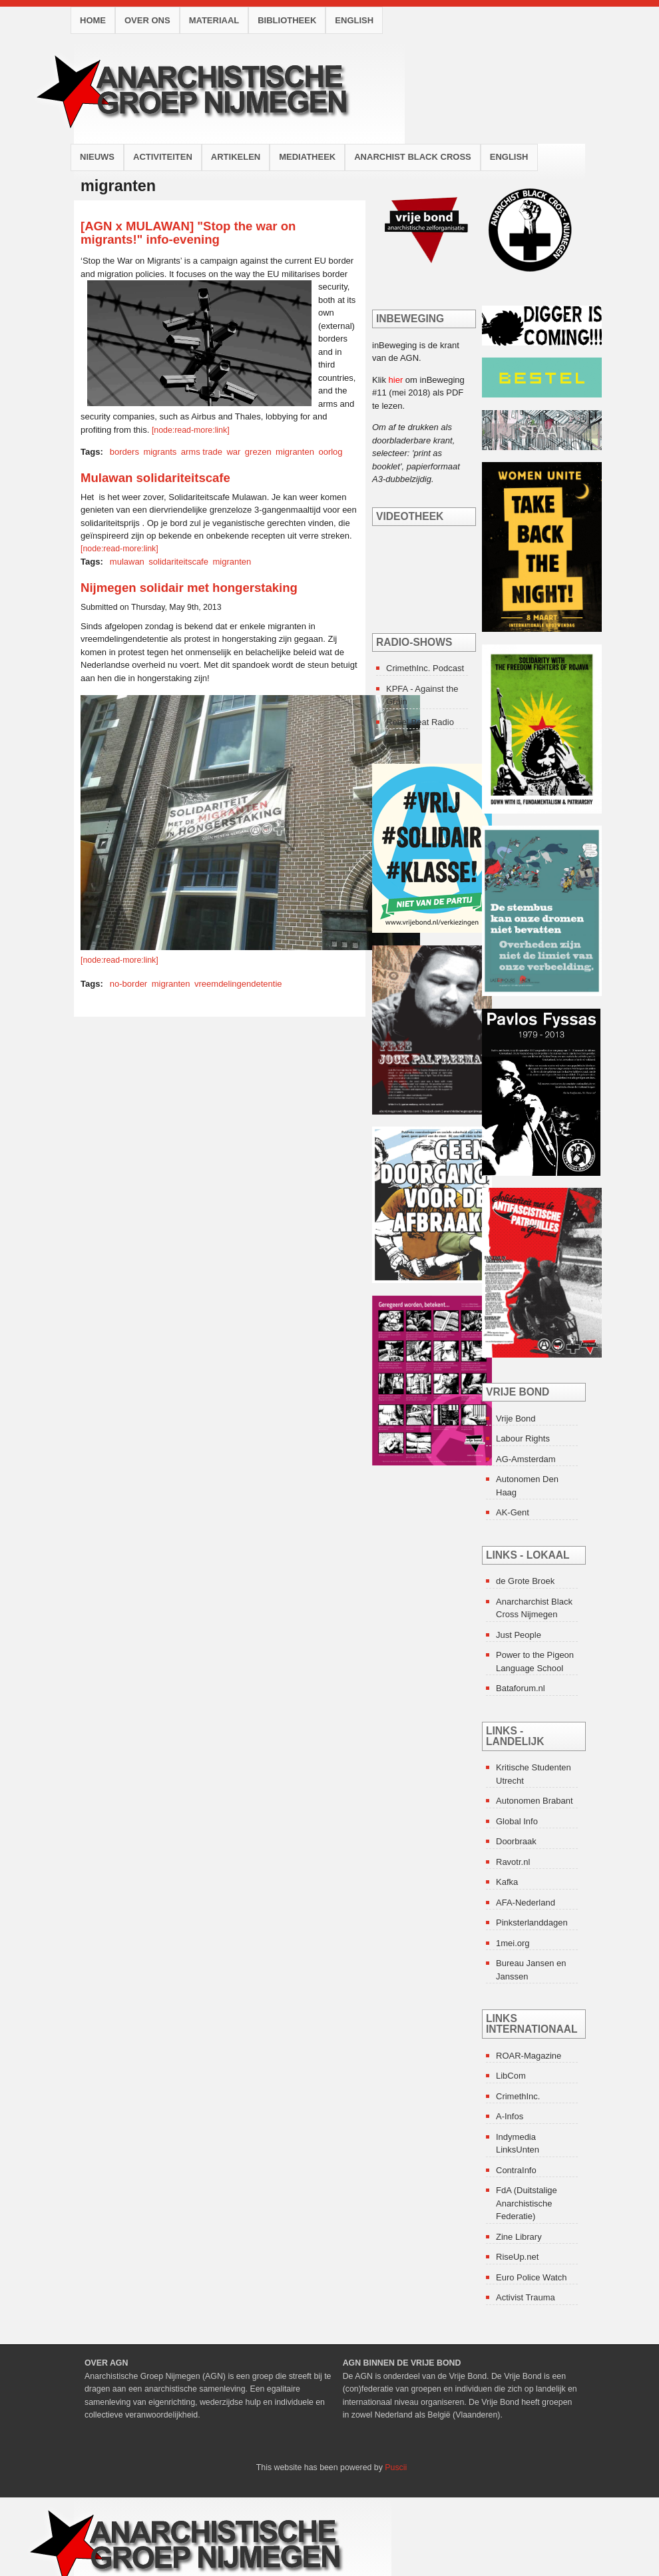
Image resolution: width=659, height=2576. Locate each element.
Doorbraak (516, 1841)
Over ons (147, 20)
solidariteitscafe (178, 562)
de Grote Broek (525, 1581)
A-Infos (509, 2116)
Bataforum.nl (520, 1688)
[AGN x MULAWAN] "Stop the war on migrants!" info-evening (188, 232)
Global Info (517, 1821)
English (354, 20)
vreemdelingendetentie (238, 984)
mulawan (127, 562)
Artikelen (235, 157)
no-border (128, 984)
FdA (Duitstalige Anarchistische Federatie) (526, 2203)
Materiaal (214, 20)
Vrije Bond (516, 1418)
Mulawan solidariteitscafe (155, 478)
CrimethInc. (518, 2096)
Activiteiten (162, 157)
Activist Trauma (525, 2297)
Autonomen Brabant (534, 1801)
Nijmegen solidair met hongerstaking (189, 588)
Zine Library (519, 2237)
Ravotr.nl (513, 1862)
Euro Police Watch (531, 2277)
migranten (295, 452)
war (233, 452)
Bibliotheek (287, 20)
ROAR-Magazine (528, 2056)
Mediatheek (307, 157)
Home (93, 20)
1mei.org (513, 1943)
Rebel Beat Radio (420, 722)
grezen (258, 452)
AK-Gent (512, 1512)
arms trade (201, 452)
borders (124, 452)
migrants (159, 452)
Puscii (396, 2467)
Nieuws (97, 157)
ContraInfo (516, 2170)
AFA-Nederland (525, 1903)
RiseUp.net (517, 2257)
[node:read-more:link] (191, 430)
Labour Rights (523, 1438)
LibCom (511, 2076)
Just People (518, 1635)
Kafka (507, 1882)
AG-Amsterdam (526, 1459)
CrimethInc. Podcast (425, 668)
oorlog (330, 452)
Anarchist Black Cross (412, 157)
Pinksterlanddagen (532, 1923)
